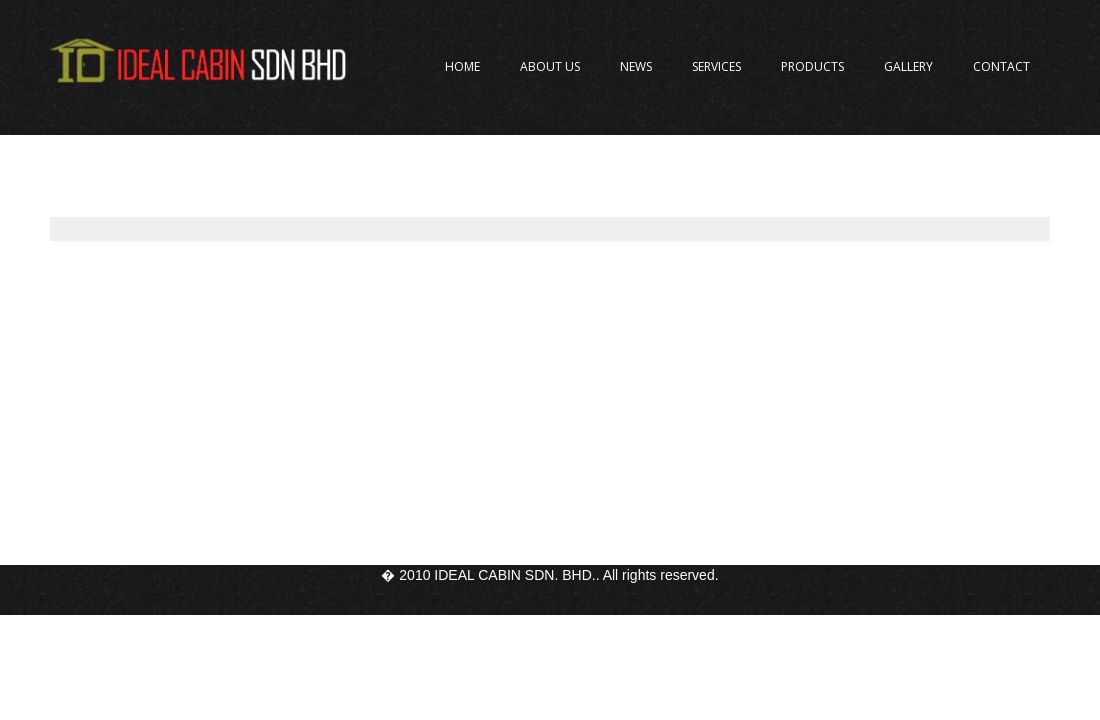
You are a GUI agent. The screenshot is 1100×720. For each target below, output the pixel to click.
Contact (1001, 66)
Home (462, 66)
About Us (550, 66)
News (636, 66)
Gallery (908, 66)
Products (812, 66)
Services (716, 66)
